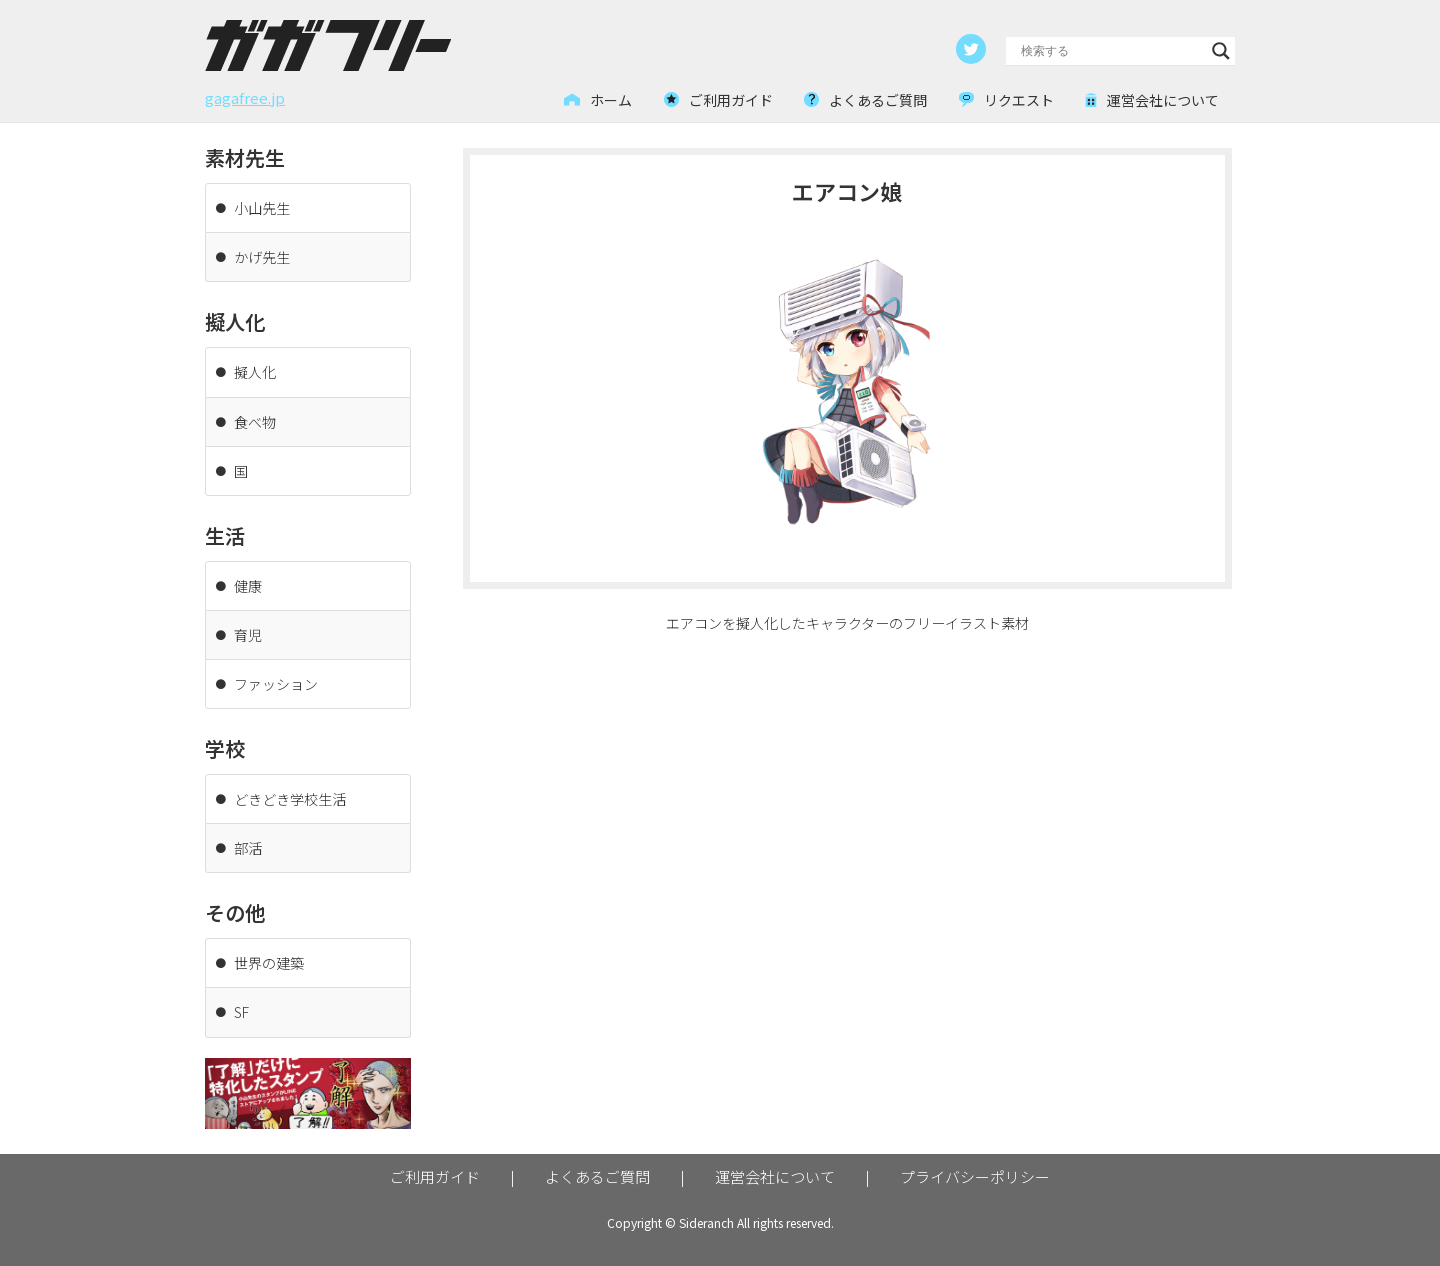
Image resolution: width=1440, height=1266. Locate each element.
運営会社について (775, 1175)
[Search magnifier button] (1221, 51)
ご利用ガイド (435, 1175)
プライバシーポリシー (975, 1175)
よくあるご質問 (597, 1175)
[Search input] (1111, 51)
